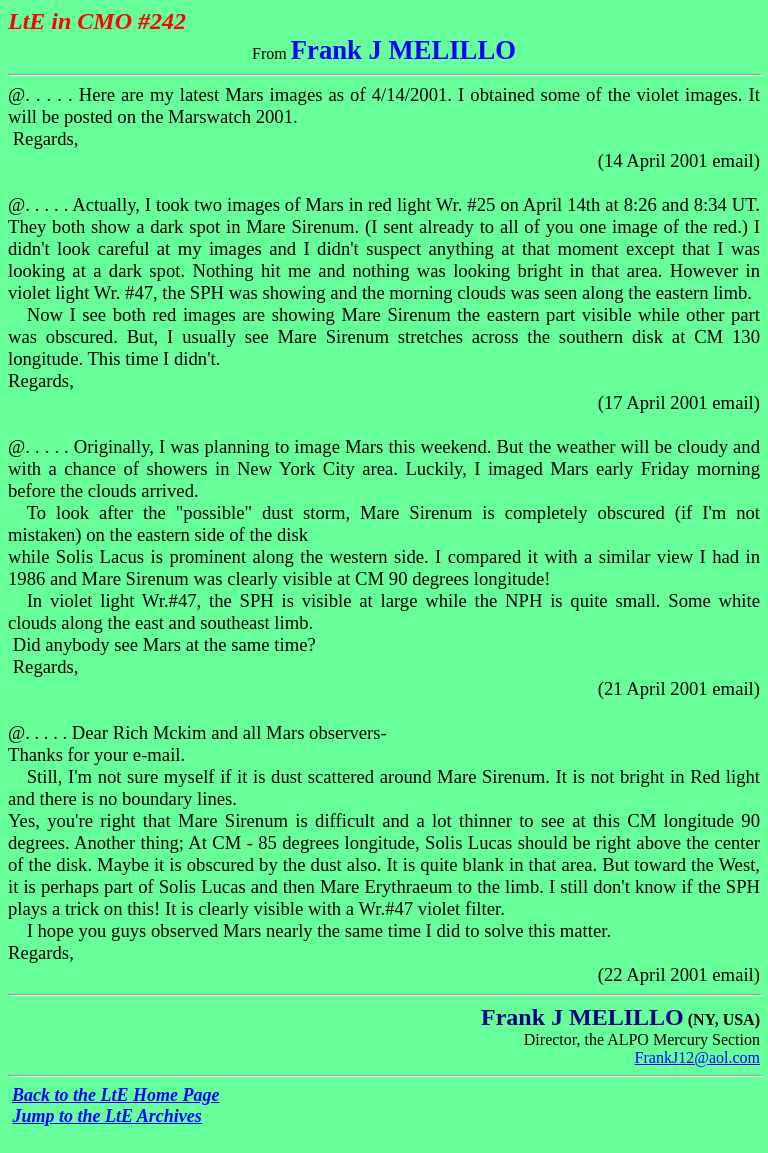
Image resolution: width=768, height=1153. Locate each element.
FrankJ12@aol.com (697, 1057)
